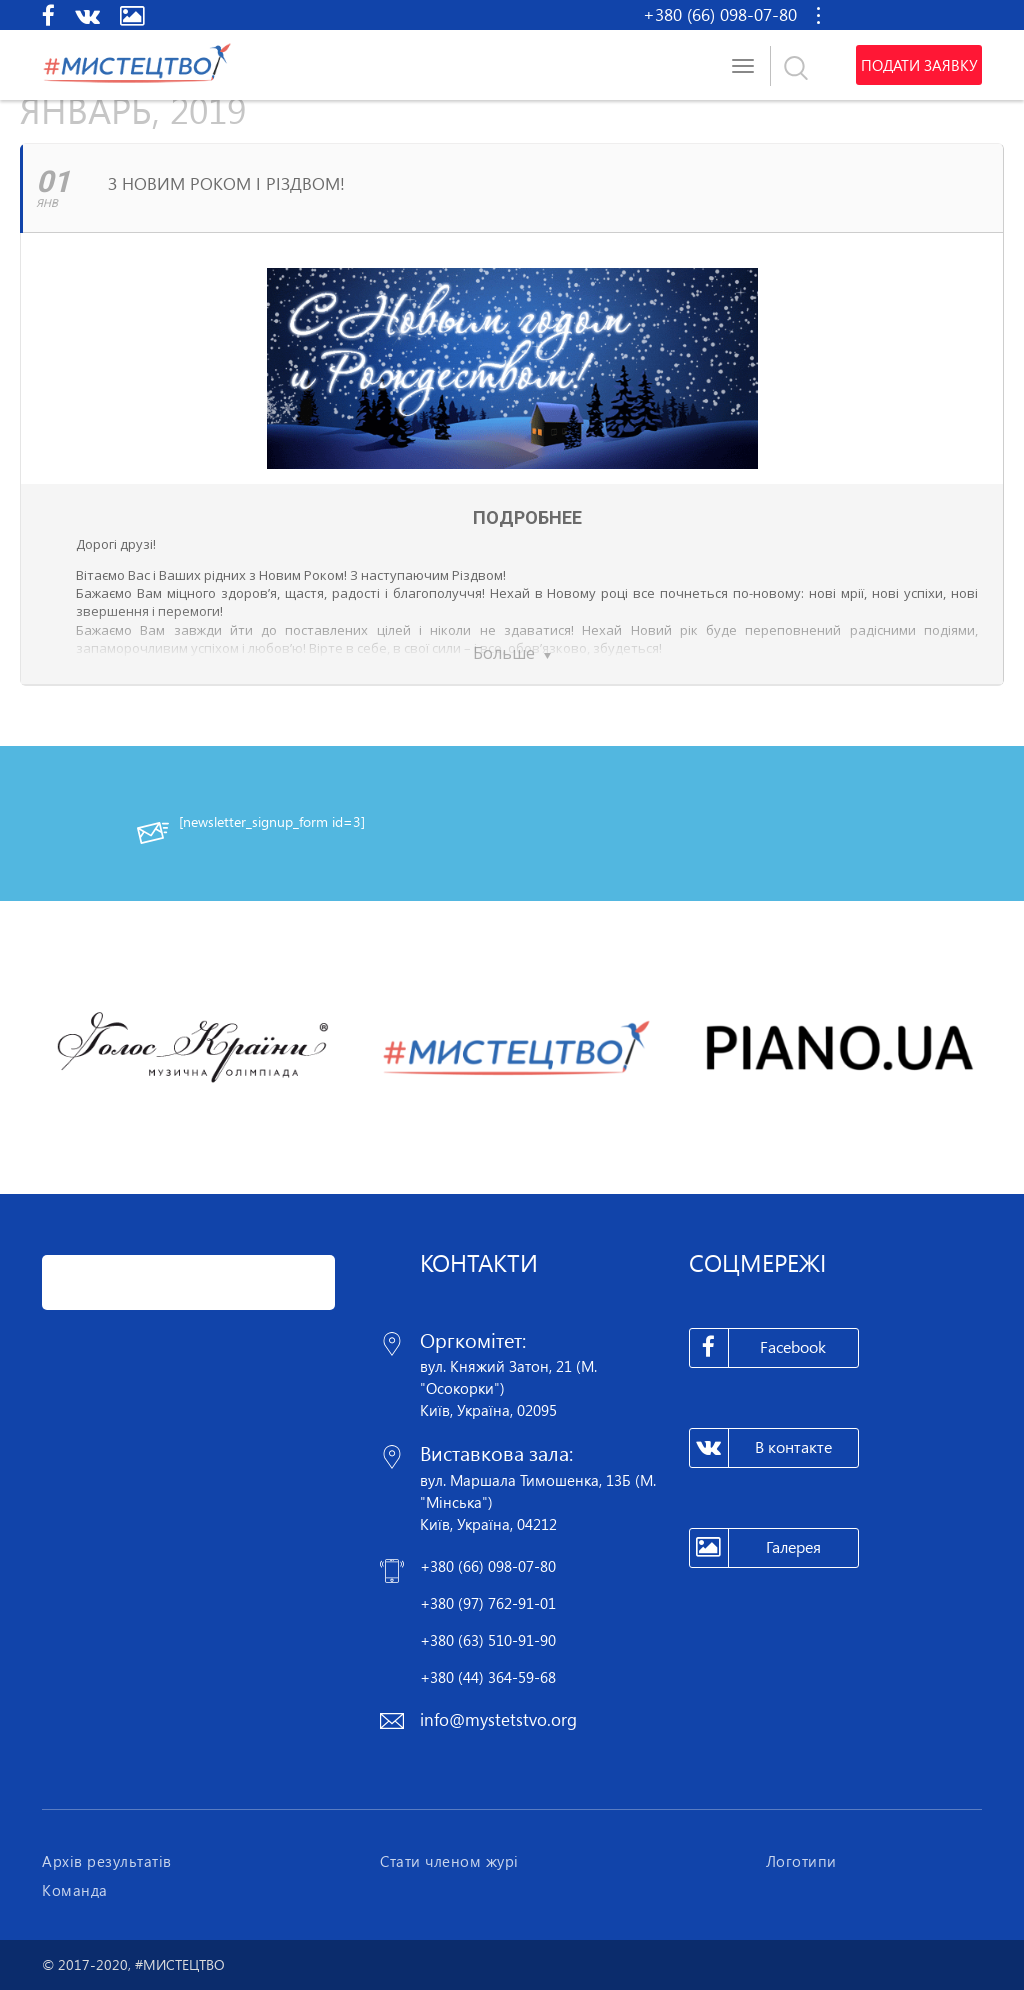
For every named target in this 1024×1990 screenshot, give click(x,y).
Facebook (758, 1348)
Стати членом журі (449, 1861)
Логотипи (801, 1861)
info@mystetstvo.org (498, 1719)
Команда (75, 1890)
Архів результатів (107, 1861)
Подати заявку (919, 65)
